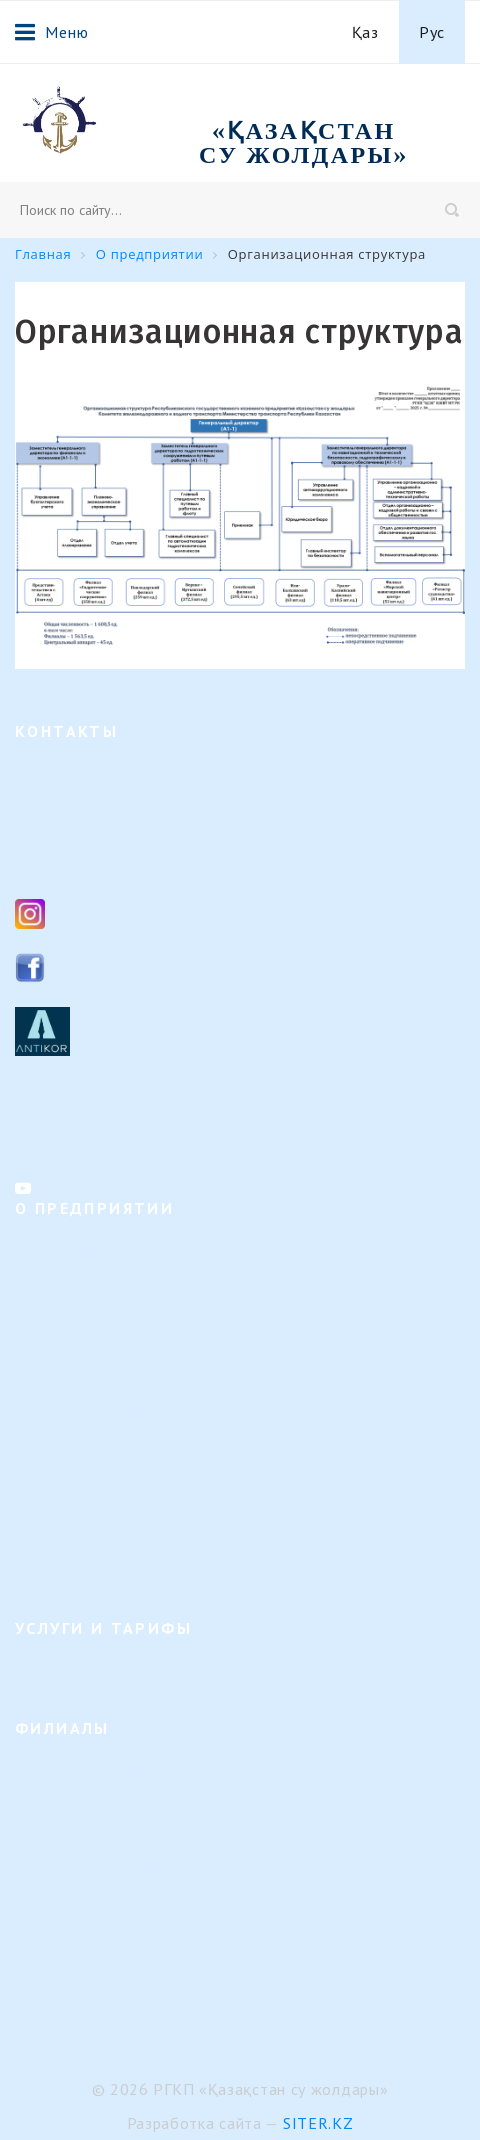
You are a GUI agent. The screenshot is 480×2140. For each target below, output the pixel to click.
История (42, 1313)
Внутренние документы (92, 1441)
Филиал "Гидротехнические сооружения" (150, 1801)
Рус (432, 32)
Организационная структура (108, 1281)
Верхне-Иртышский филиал (106, 1769)
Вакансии (46, 1377)
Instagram (93, 912)
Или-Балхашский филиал (97, 1929)
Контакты (46, 1569)
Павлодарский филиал (88, 1865)
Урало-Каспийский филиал (103, 1897)
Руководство (56, 1345)
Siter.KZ (318, 2123)
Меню (51, 32)
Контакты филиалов (80, 1136)
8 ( (56, 818)
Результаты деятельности (98, 1473)
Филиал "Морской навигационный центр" (152, 1961)
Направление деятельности (104, 1249)
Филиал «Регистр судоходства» (117, 1993)
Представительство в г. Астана (116, 2025)
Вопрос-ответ (59, 1537)
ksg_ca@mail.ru (112, 862)
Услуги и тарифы (71, 1669)
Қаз (365, 32)
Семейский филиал (77, 1833)
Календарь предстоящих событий (124, 1505)
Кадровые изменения (84, 1409)
